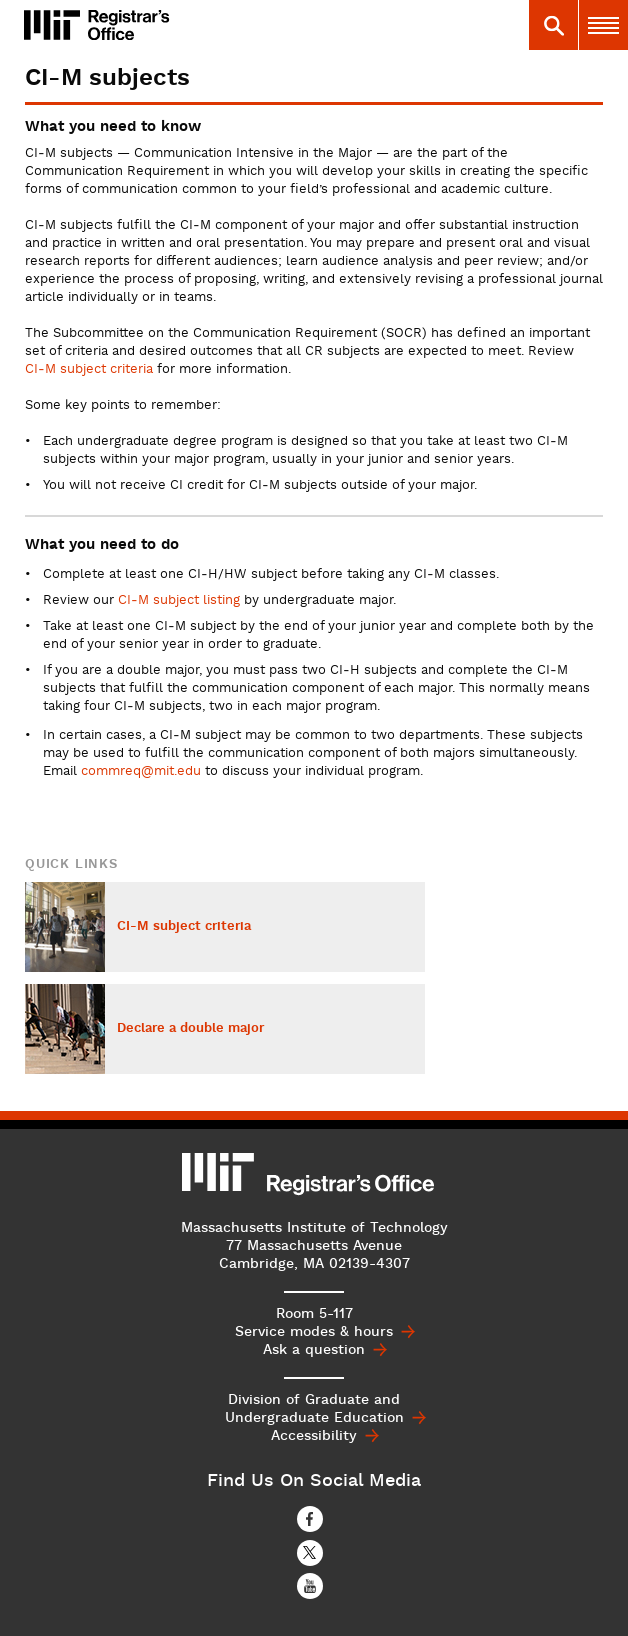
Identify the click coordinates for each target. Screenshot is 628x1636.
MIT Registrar (148, 25)
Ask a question (314, 1350)
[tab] (553, 25)
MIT (219, 1172)
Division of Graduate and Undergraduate (314, 1409)
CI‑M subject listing (179, 601)
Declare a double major (190, 1029)
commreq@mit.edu (141, 772)
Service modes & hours (314, 1332)
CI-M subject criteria (184, 927)
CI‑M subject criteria (89, 370)
